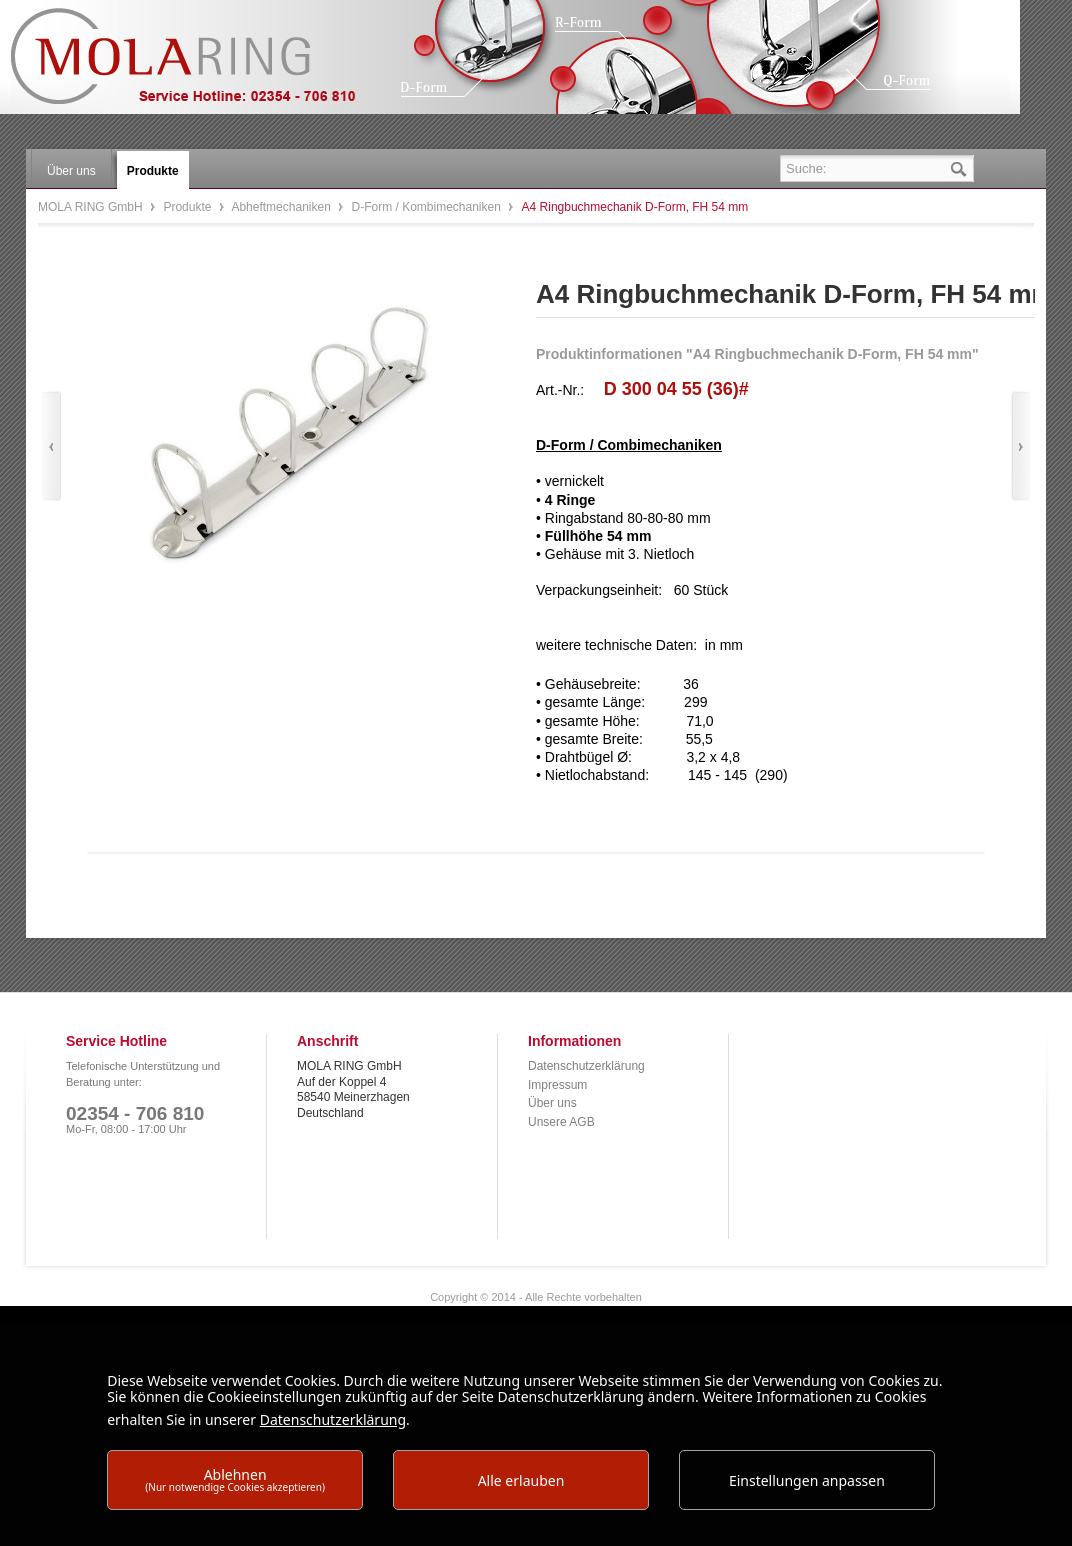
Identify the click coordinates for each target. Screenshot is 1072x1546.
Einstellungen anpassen (807, 1480)
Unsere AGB (561, 1122)
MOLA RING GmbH (198, 65)
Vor (1020, 446)
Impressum (557, 1085)
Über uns (552, 1103)
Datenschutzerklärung (586, 1066)
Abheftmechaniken (282, 207)
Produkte (188, 207)
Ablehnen (235, 1479)
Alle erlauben (521, 1480)
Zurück (51, 446)
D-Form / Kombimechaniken (428, 207)
